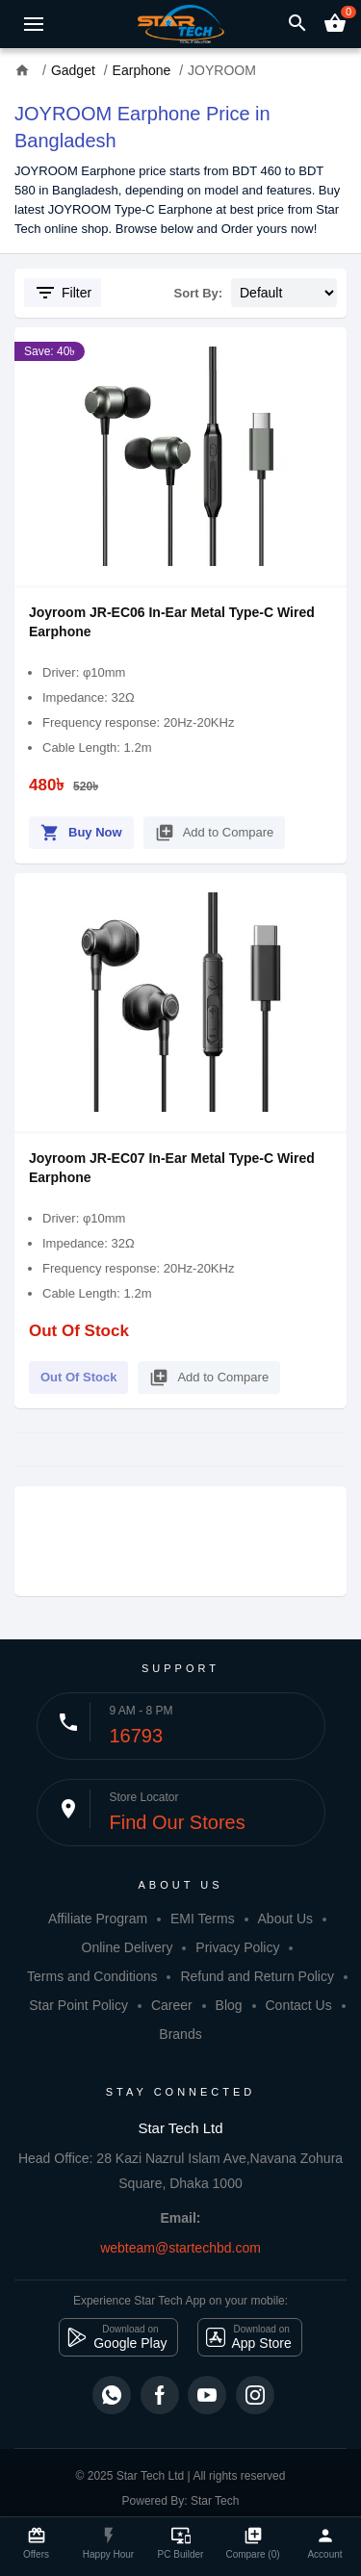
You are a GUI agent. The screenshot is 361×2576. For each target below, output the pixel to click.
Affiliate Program (97, 1918)
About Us (286, 1918)
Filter (62, 292)
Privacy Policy (237, 1947)
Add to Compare (214, 829)
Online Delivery (127, 1947)
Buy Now (81, 829)
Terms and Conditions (92, 1976)
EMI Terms (202, 1918)
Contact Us (298, 2005)
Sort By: (198, 293)
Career (172, 2005)
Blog (229, 2005)
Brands (180, 2034)
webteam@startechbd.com (180, 2247)
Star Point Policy (78, 2005)
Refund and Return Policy (257, 1976)
